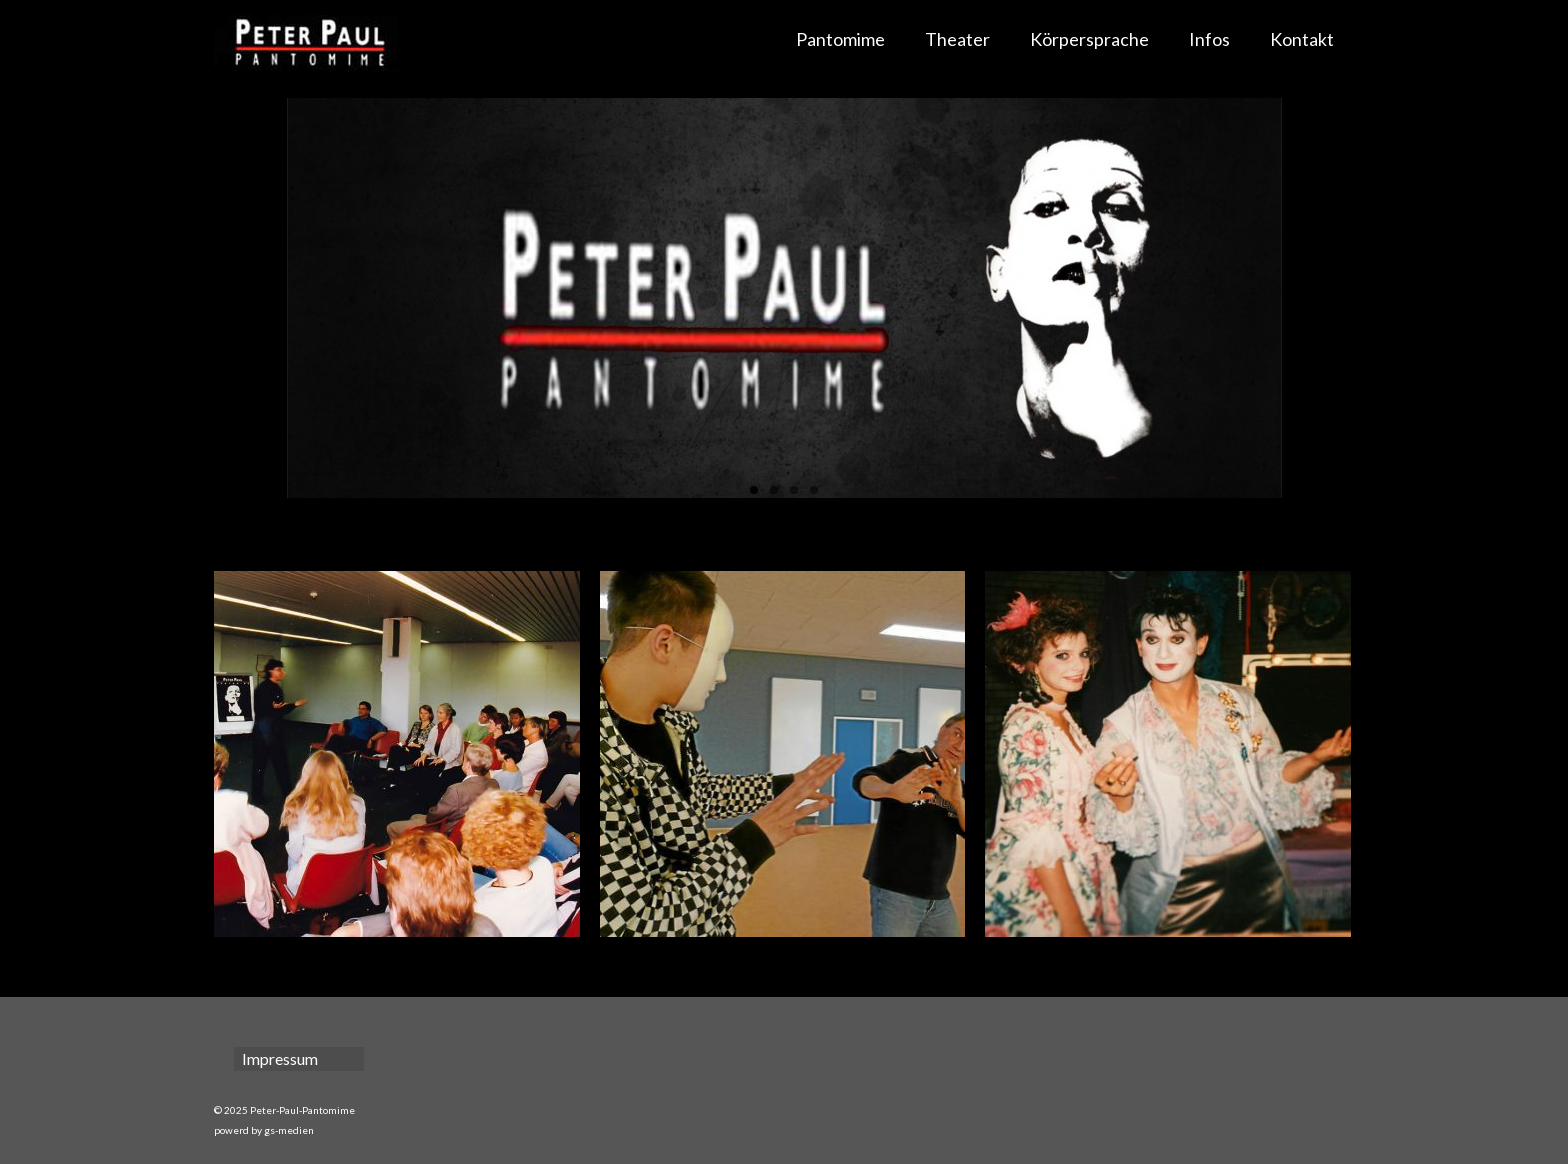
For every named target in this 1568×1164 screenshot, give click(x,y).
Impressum (280, 1058)
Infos (1209, 39)
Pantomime (840, 39)
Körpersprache (1089, 39)
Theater (957, 39)
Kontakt (1302, 39)
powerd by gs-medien (264, 1130)
